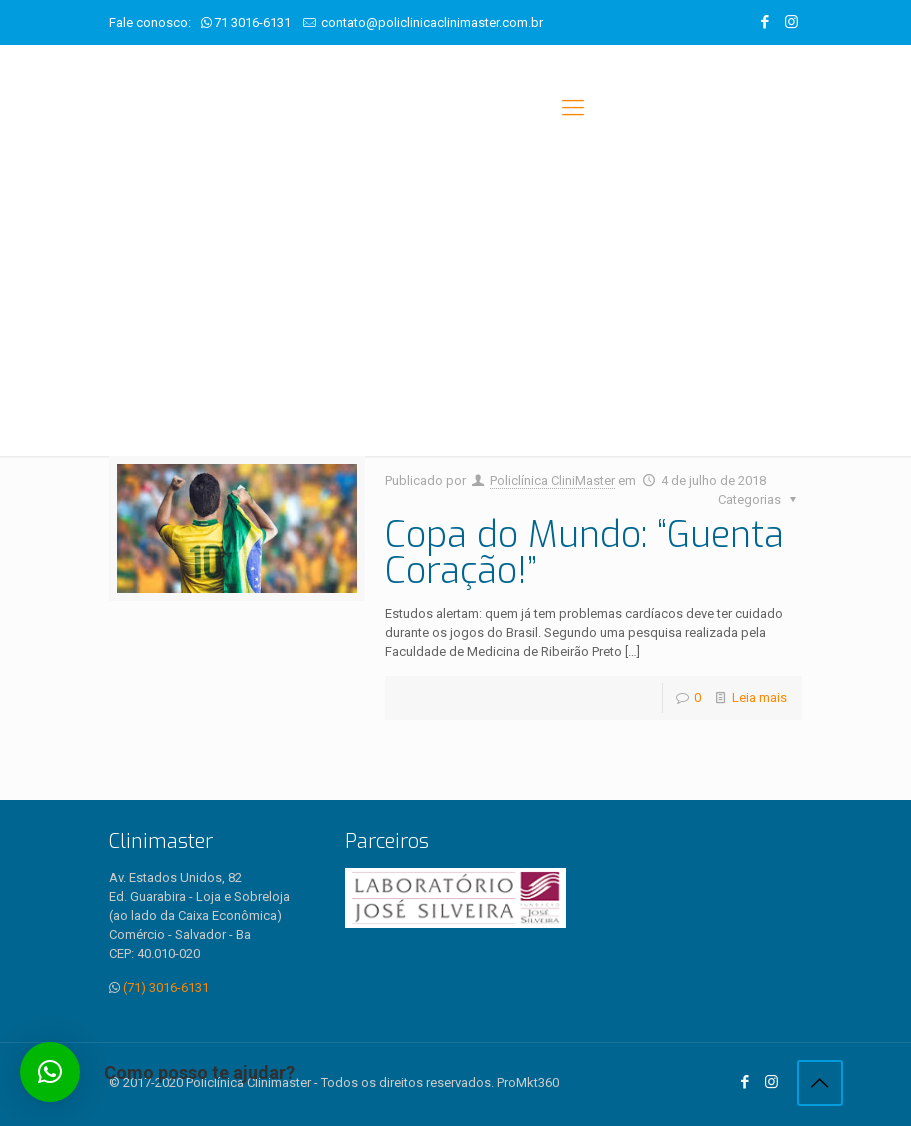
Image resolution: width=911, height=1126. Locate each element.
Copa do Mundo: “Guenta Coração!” (584, 553)
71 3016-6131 (252, 22)
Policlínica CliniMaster (552, 480)
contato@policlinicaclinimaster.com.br (432, 22)
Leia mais (759, 697)
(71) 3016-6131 (166, 987)
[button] (50, 1072)
